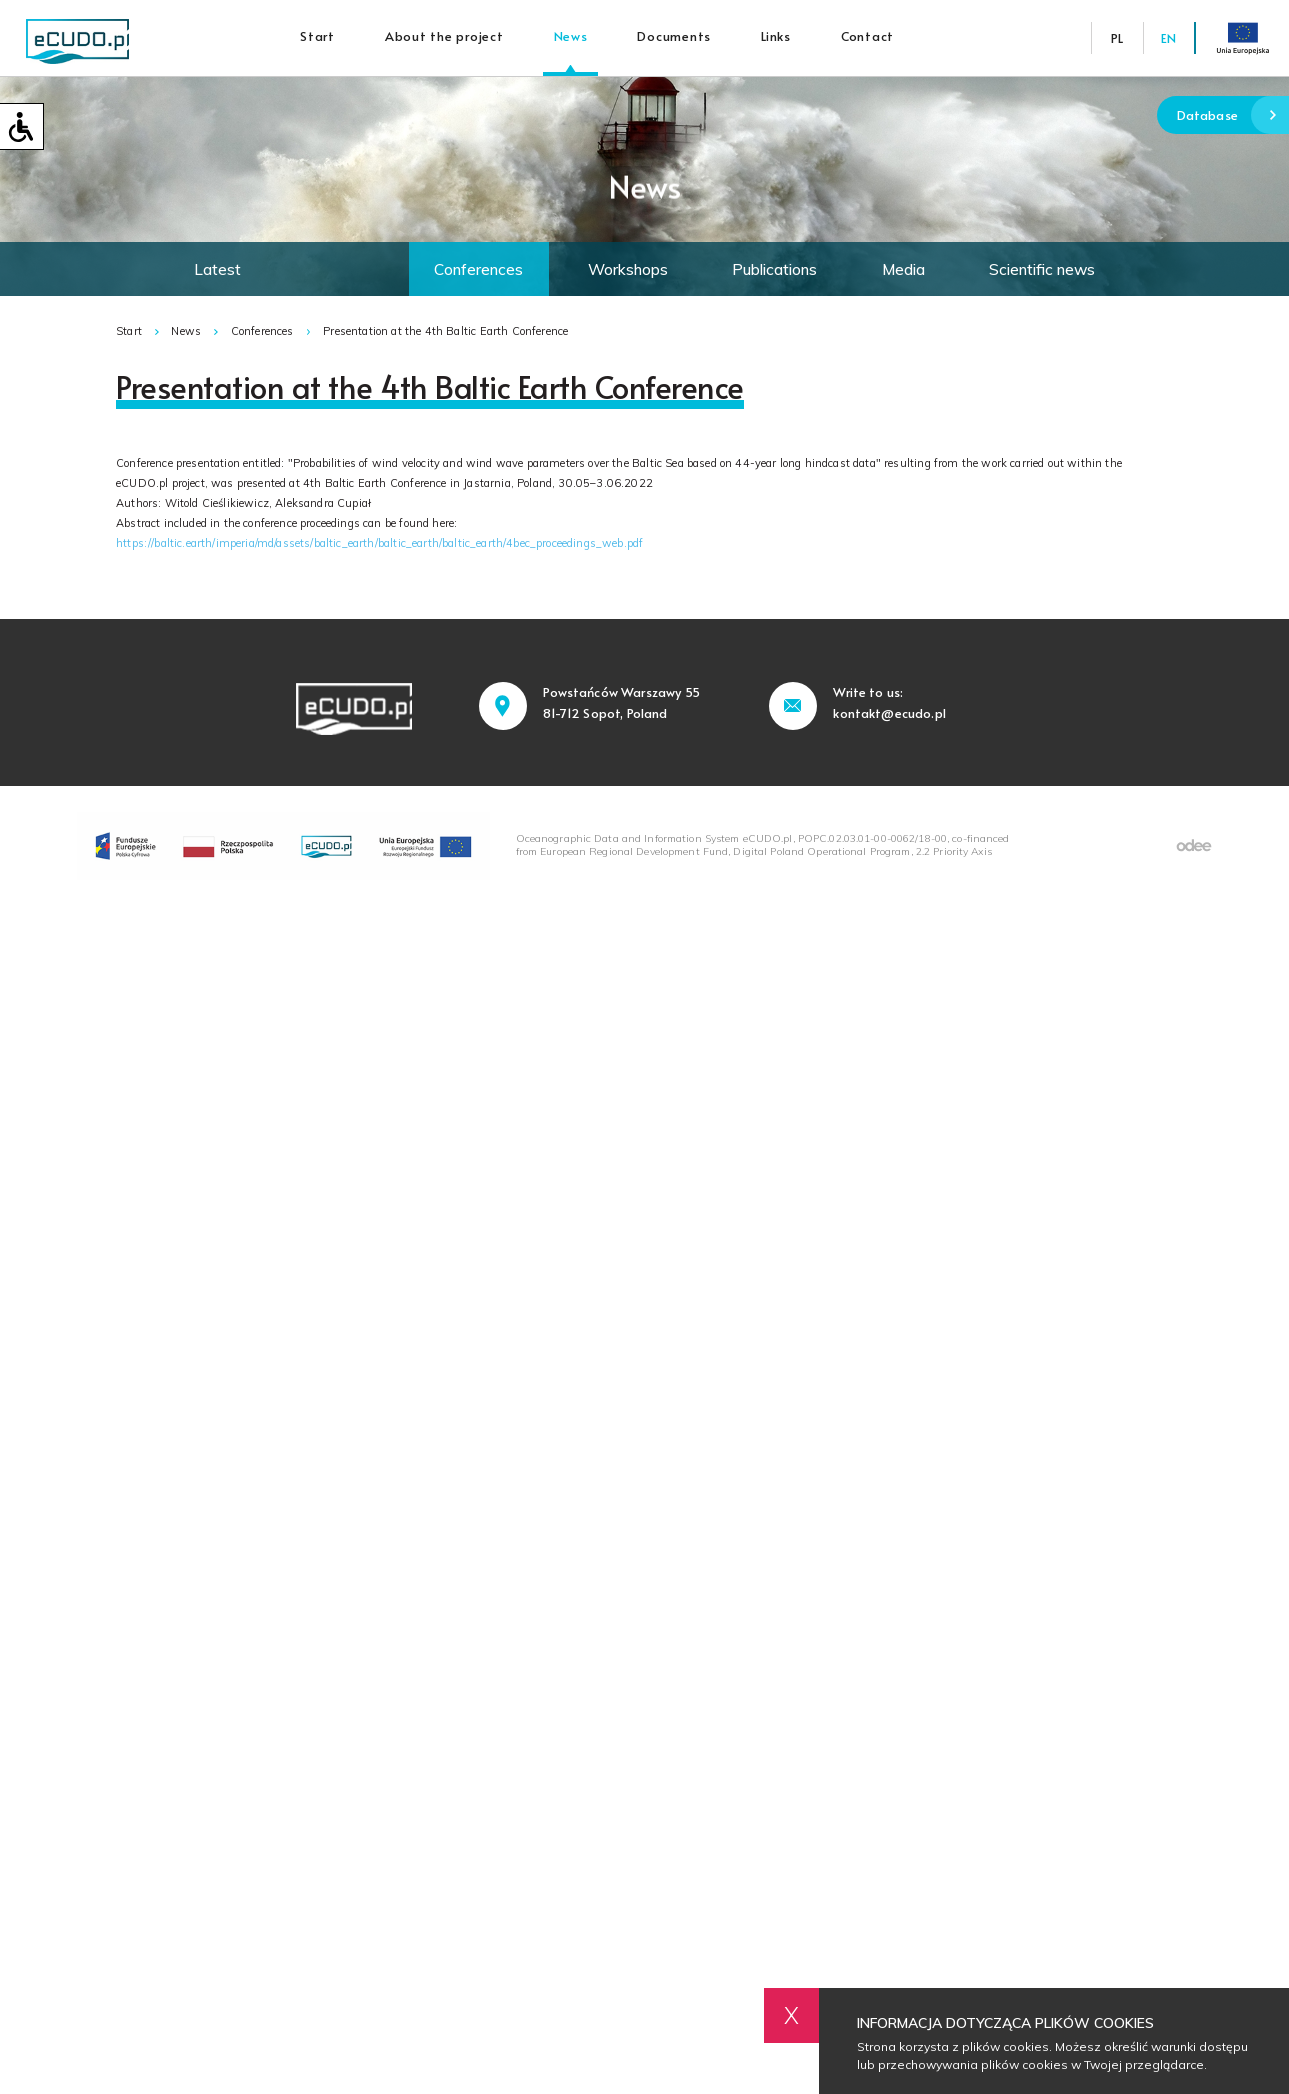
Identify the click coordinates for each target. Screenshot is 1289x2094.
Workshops (628, 269)
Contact (867, 36)
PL (1117, 38)
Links (777, 36)
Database (1233, 115)
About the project (444, 36)
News (571, 36)
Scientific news (1042, 269)
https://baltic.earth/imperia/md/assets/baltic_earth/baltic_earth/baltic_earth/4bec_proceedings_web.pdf (379, 543)
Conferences (478, 269)
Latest (217, 269)
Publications (774, 269)
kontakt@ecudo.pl (889, 713)
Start (318, 36)
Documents (675, 36)
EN (1168, 38)
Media (903, 269)
